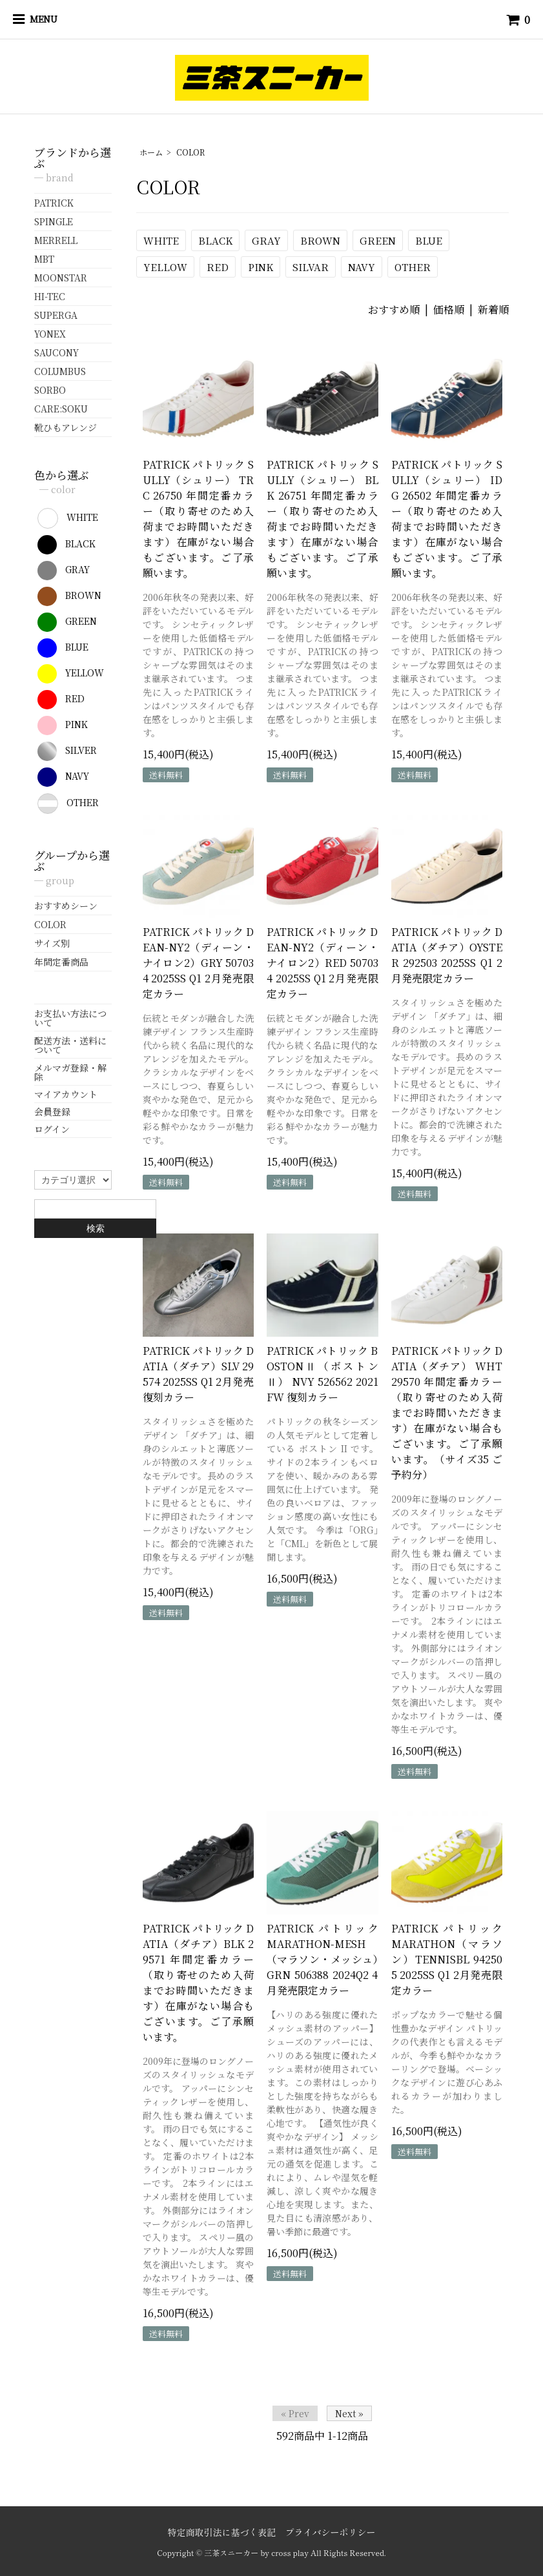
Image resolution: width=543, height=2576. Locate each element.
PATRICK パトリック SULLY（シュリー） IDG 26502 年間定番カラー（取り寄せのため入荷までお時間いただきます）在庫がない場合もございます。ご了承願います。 (447, 518)
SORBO (50, 389)
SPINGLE (53, 221)
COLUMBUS (60, 371)
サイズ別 (52, 943)
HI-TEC (49, 296)
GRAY (266, 240)
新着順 (493, 309)
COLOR (190, 152)
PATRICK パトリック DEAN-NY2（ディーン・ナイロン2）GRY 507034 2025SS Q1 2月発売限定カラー (198, 962)
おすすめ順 (394, 309)
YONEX (50, 333)
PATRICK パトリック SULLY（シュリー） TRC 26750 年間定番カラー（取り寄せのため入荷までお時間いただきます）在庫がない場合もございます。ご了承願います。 (198, 518)
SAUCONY (56, 352)
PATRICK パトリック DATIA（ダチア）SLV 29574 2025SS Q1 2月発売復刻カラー (198, 1374)
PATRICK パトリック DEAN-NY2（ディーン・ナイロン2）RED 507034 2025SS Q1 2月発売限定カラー (322, 962)
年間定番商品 (61, 961)
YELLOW (165, 267)
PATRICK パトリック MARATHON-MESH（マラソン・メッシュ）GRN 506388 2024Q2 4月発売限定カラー (322, 1959)
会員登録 (52, 1111)
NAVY (361, 267)
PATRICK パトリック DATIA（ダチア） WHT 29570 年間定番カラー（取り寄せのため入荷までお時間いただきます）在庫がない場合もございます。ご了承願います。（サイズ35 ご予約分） (447, 1412)
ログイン (52, 1128)
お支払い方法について (70, 1018)
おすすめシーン (65, 905)
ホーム (151, 152)
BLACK (215, 240)
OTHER (412, 267)
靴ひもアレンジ (65, 427)
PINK (260, 267)
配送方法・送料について (70, 1045)
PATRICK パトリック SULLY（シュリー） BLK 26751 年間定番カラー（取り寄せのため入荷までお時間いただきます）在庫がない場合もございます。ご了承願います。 (322, 518)
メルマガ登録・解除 (70, 1072)
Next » (349, 2413)
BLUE (428, 240)
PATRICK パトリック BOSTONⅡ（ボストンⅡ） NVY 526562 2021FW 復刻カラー (322, 1374)
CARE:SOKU (61, 408)
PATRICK (54, 202)
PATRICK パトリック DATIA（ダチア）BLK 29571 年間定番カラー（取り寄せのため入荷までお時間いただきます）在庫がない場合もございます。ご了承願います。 (198, 1982)
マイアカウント (65, 1094)
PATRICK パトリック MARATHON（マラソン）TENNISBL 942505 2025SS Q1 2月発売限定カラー (447, 1959)
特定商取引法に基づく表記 (221, 2532)
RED (218, 267)
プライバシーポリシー (330, 2532)
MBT (44, 258)
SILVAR (310, 267)
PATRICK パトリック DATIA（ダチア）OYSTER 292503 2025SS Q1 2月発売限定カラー (447, 955)
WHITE (161, 240)
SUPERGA (55, 314)
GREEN (378, 240)
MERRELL (55, 240)
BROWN (320, 240)
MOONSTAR (60, 277)
